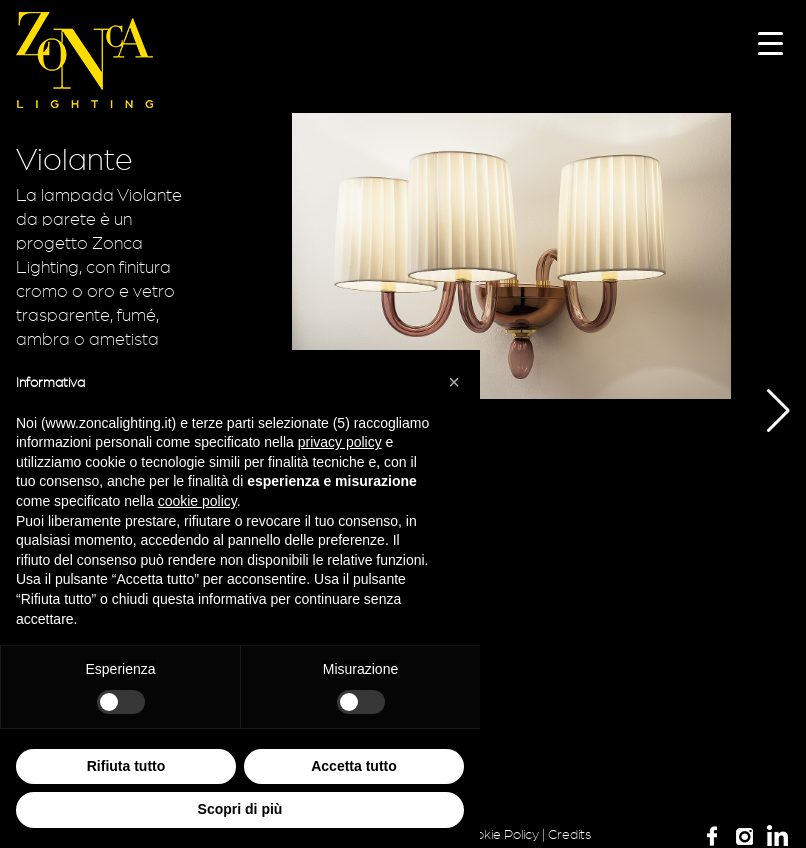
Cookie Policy (499, 835)
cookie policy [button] (197, 501)
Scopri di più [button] (240, 809)
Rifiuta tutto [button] (126, 766)
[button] (763, 411)
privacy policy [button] (340, 442)
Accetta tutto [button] (354, 766)
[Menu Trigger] (770, 42)
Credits (569, 835)
